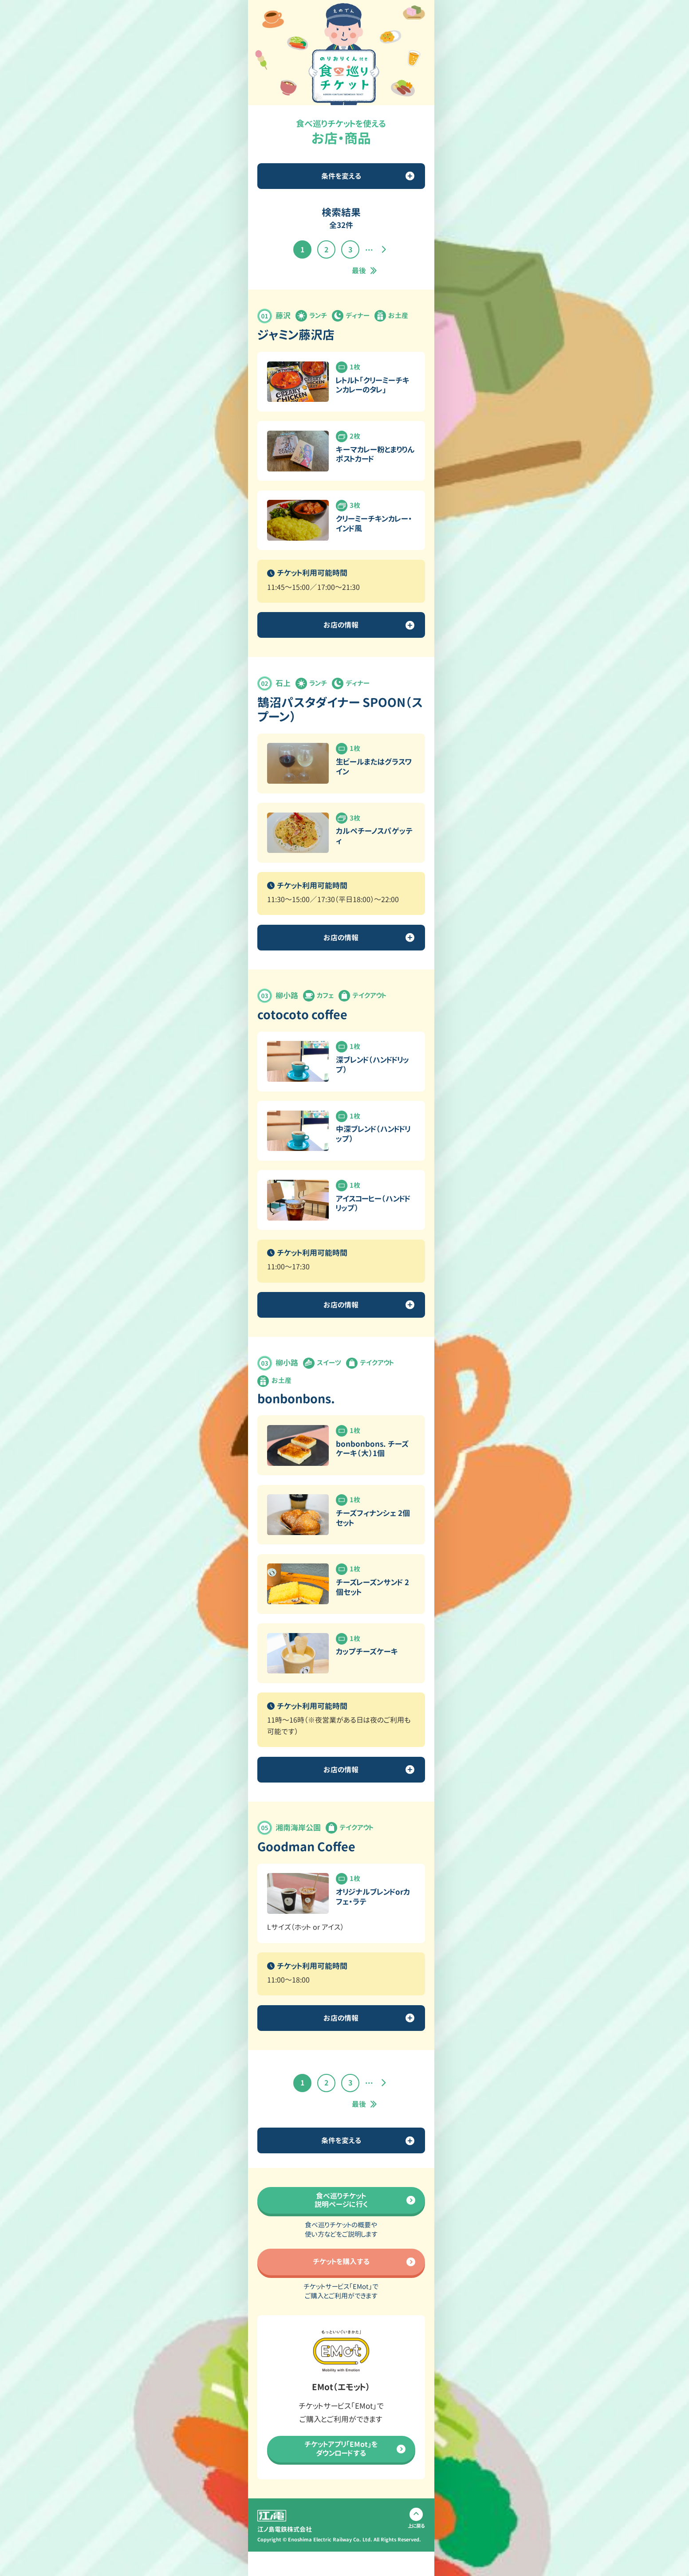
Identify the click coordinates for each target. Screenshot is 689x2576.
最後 (359, 270)
